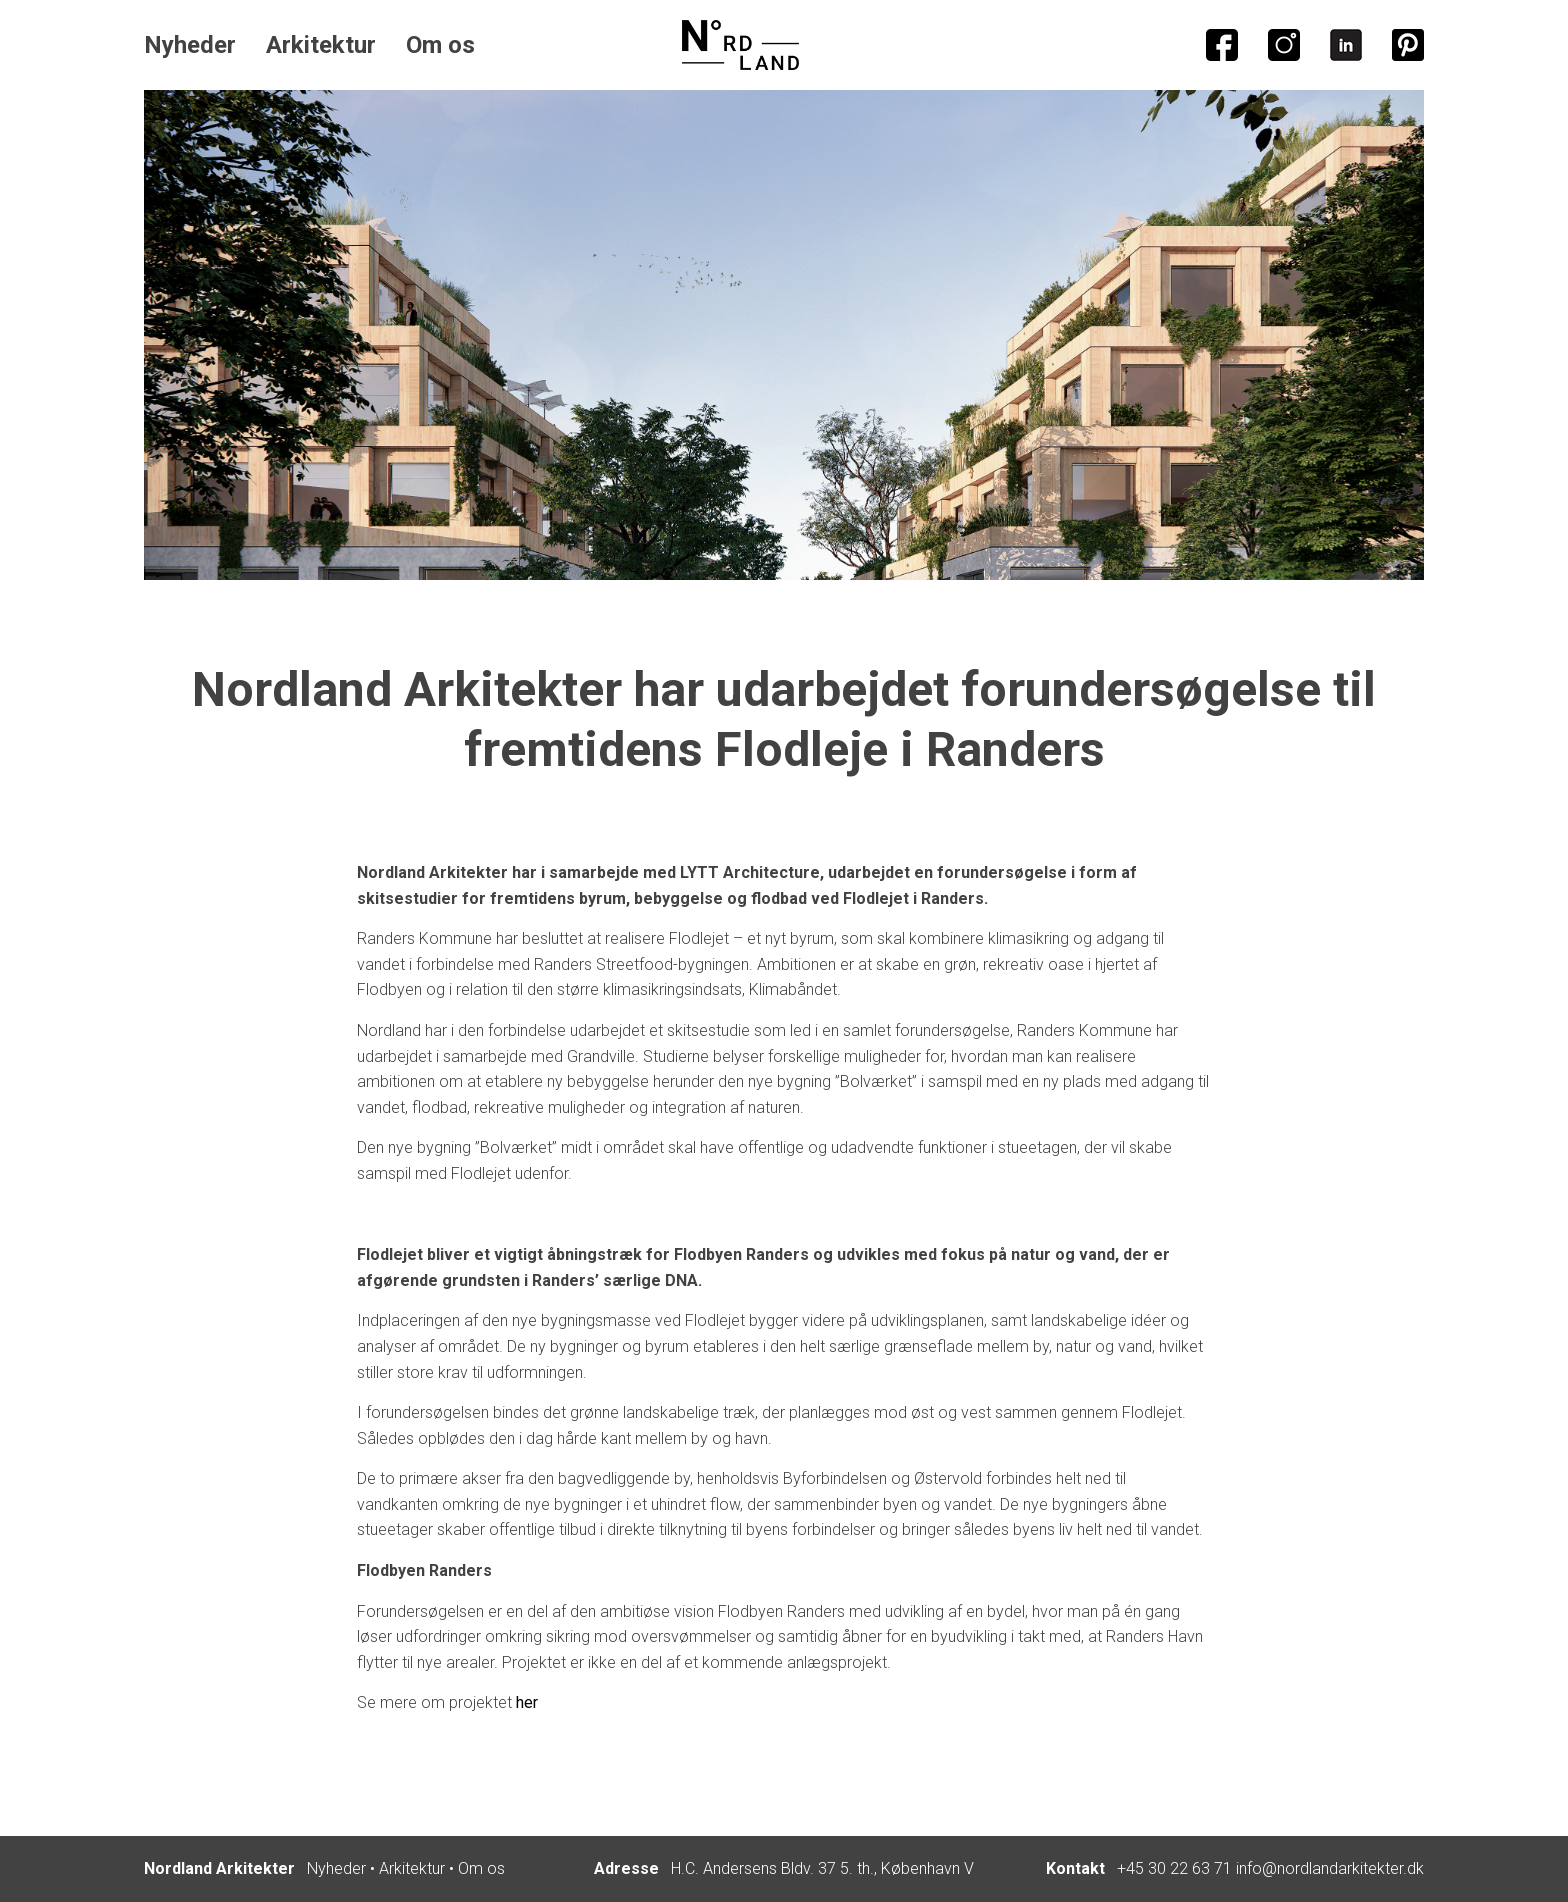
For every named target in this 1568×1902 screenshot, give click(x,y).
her (527, 1702)
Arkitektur (321, 45)
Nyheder (190, 45)
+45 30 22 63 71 (1174, 1868)
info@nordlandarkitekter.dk (1330, 1868)
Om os (440, 45)
